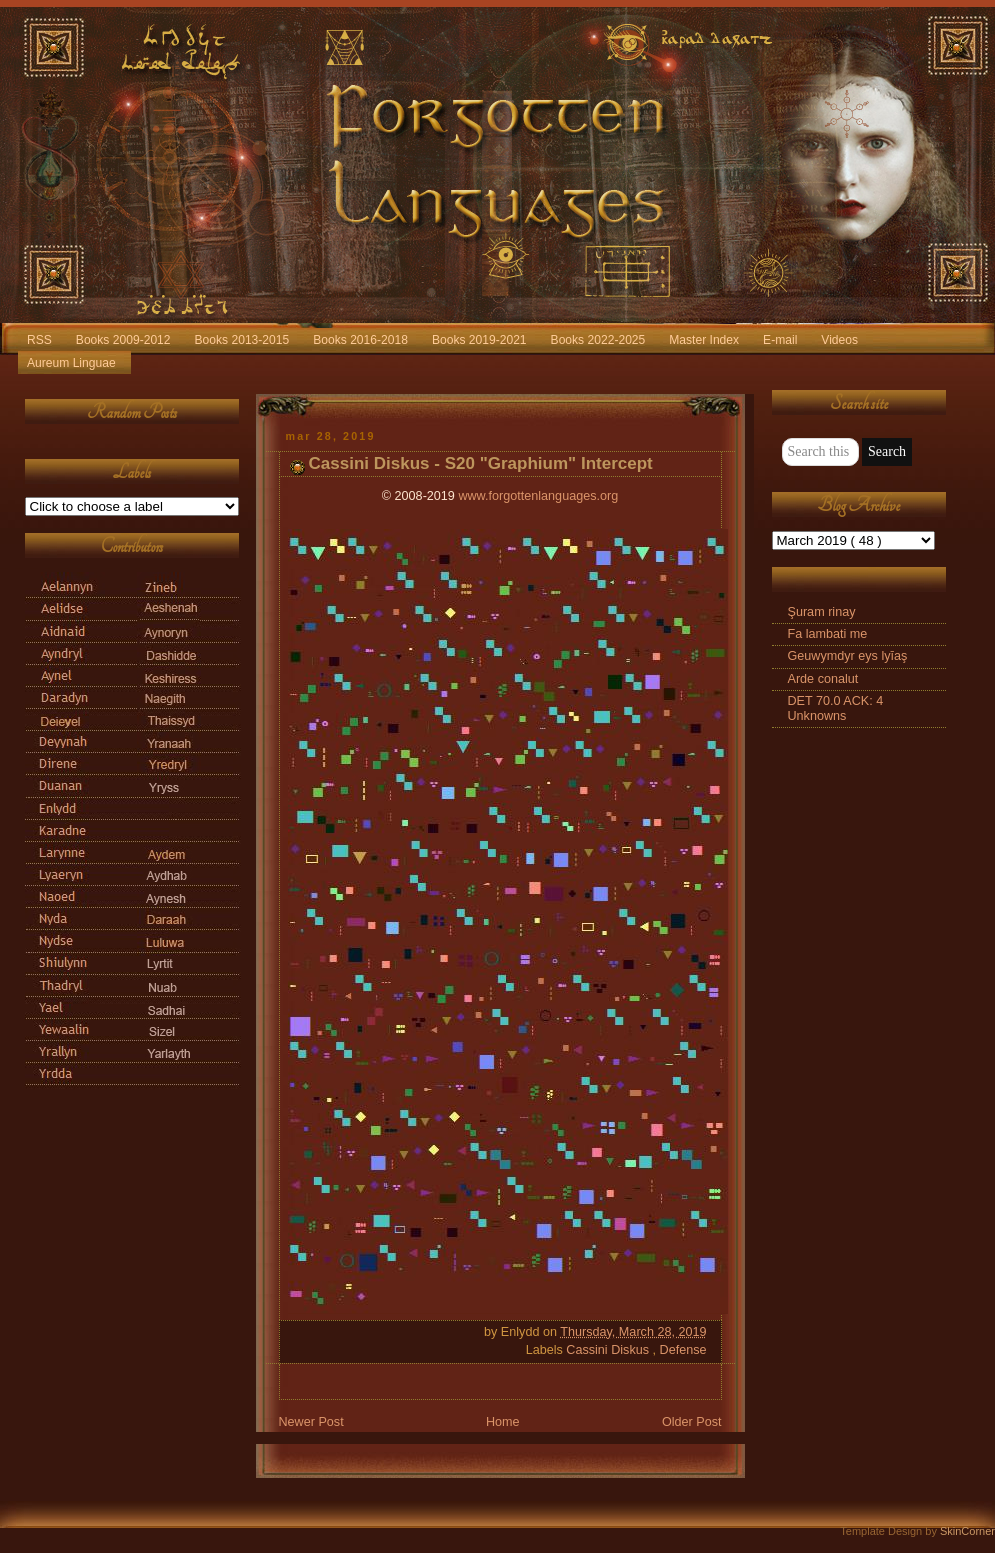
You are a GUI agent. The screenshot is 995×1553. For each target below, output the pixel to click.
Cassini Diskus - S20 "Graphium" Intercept (481, 463)
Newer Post (311, 1422)
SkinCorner (967, 1531)
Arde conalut (823, 679)
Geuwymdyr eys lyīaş (848, 656)
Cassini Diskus (609, 1350)
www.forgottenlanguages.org (538, 496)
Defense (683, 1350)
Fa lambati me (828, 634)
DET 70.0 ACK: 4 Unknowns (836, 708)
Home (503, 1422)
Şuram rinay (822, 612)
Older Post (692, 1422)
